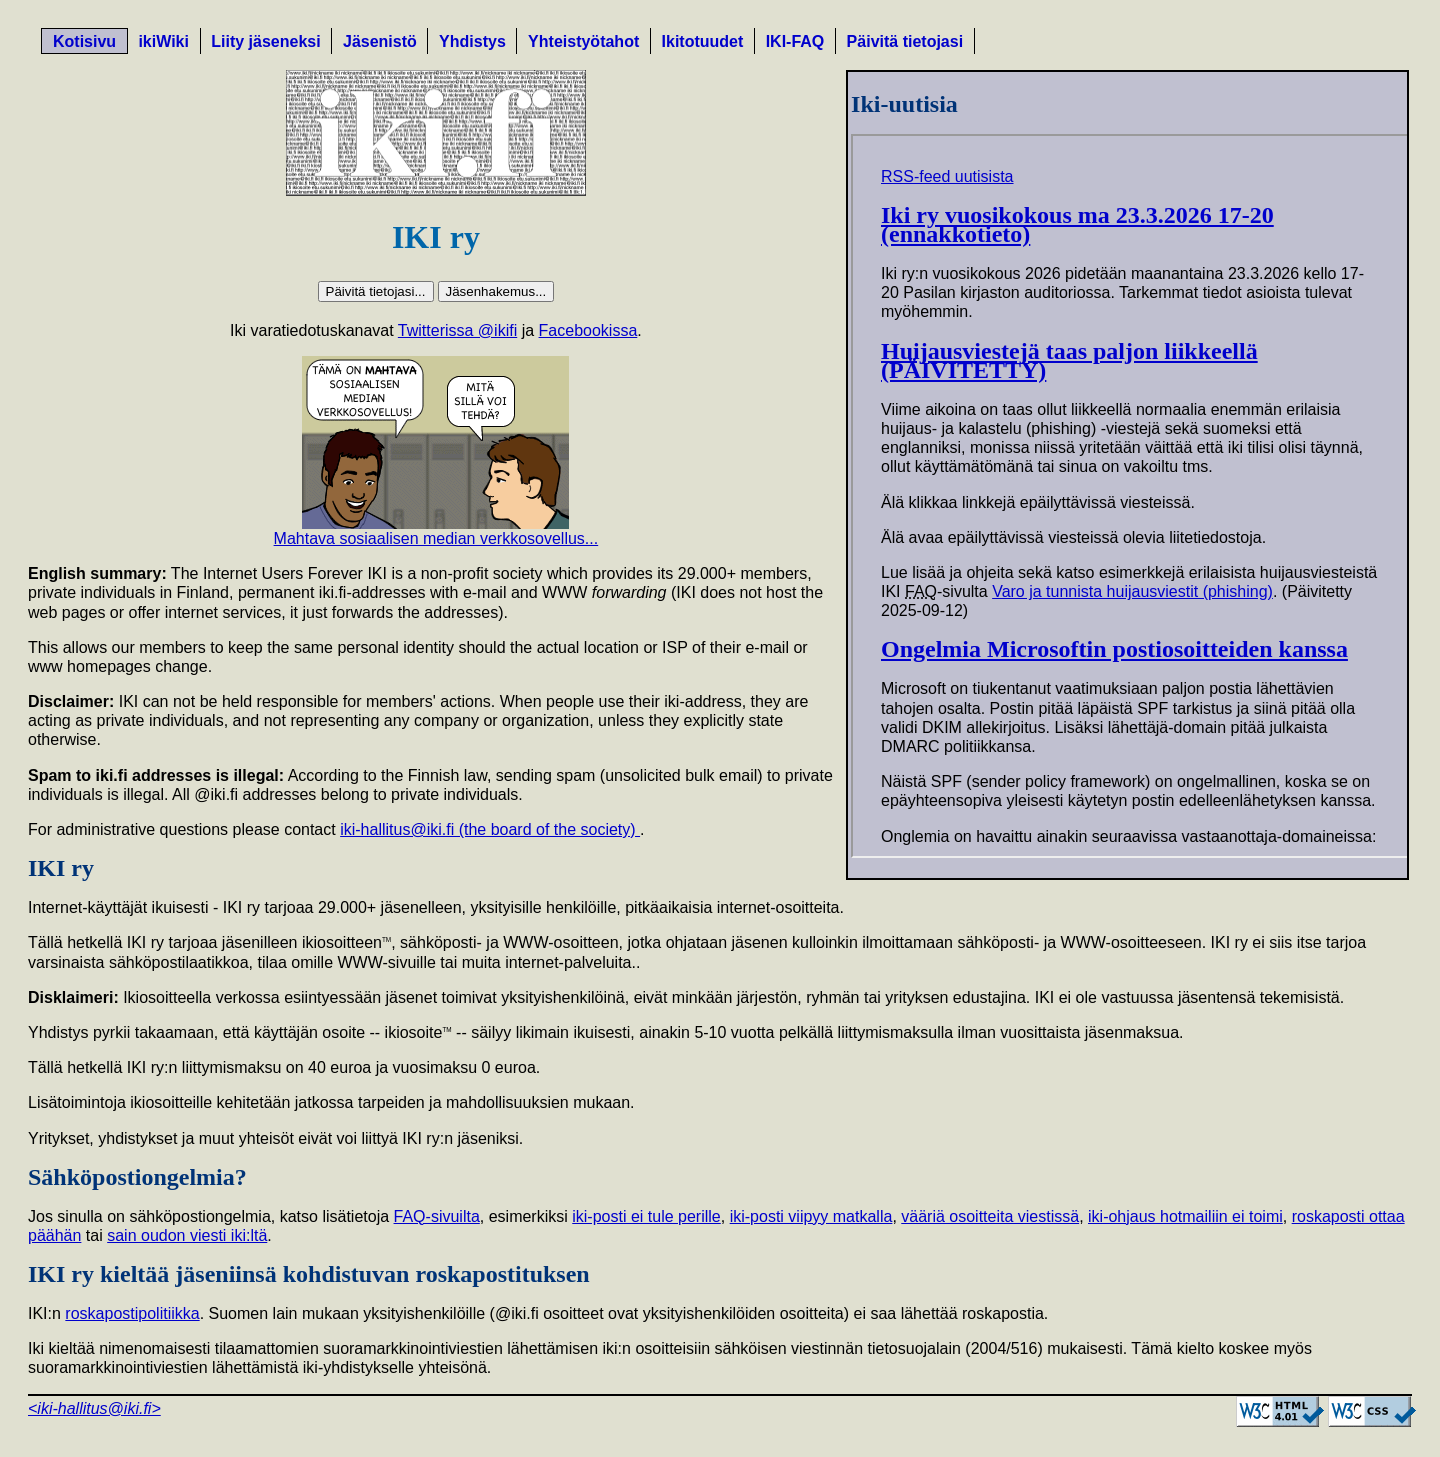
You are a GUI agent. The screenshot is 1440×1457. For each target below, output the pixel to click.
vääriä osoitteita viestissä (990, 1216)
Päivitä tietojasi (905, 41)
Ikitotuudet (703, 41)
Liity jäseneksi (265, 41)
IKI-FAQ (795, 41)
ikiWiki (163, 41)
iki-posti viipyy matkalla (811, 1216)
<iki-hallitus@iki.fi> (94, 1408)
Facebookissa (588, 330)
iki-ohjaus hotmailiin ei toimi (1185, 1216)
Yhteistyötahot (583, 41)
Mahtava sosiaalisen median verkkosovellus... (436, 538)
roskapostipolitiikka (132, 1313)
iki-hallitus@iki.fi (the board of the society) (490, 829)
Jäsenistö (380, 41)
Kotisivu (84, 41)
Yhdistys (472, 41)
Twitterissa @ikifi (457, 330)
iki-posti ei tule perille (646, 1216)
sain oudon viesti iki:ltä (187, 1235)
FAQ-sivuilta (437, 1216)
